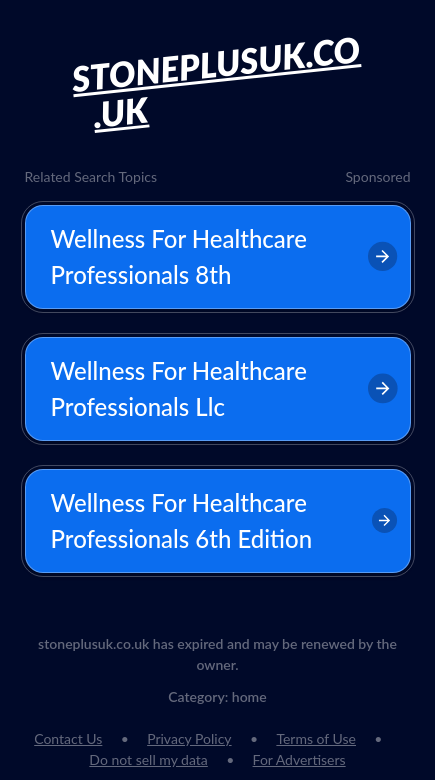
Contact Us (68, 738)
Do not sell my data (148, 759)
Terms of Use (316, 738)
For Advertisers (299, 759)
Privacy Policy (189, 738)
